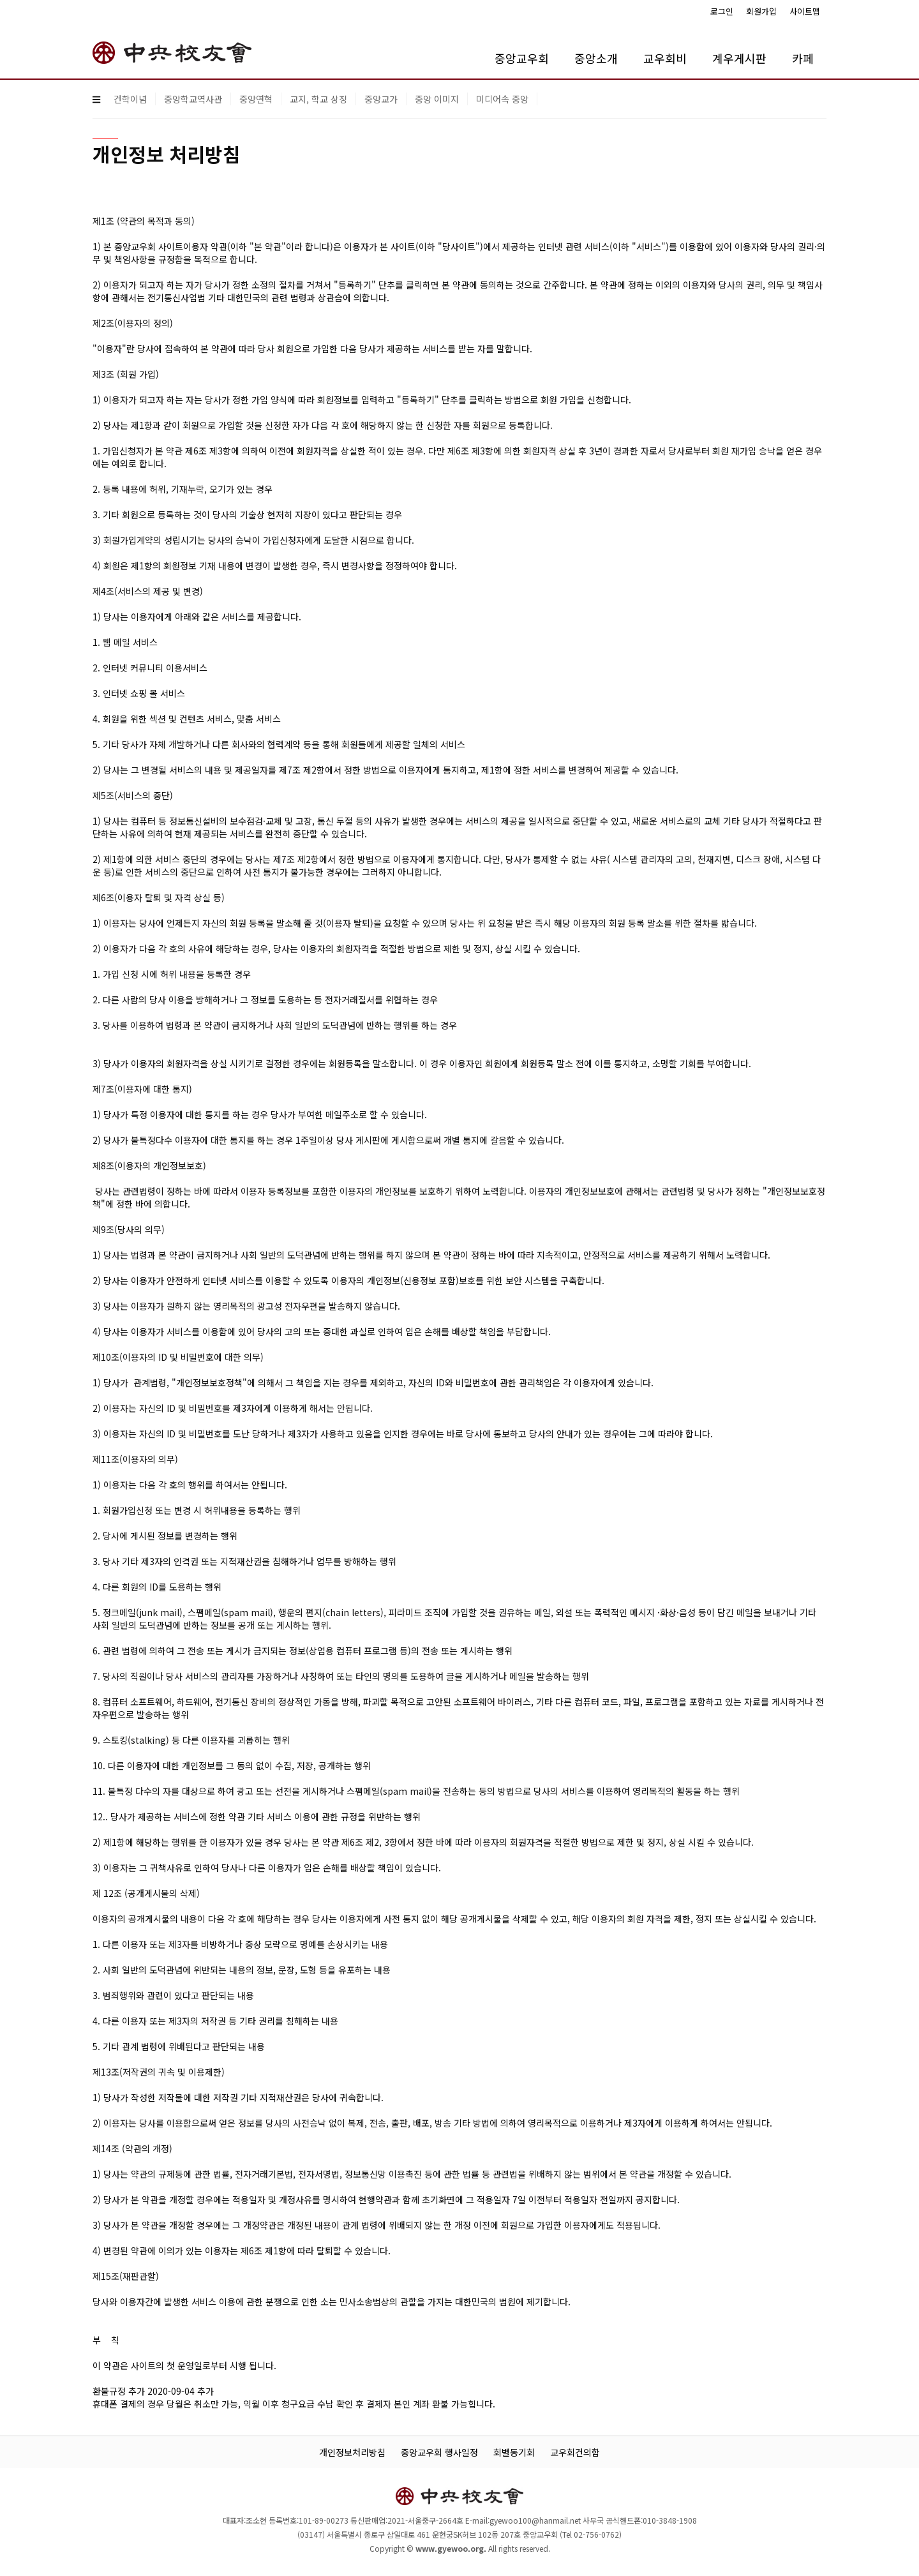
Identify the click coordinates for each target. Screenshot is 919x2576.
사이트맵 (804, 11)
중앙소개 (596, 58)
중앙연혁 (256, 99)
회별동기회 (514, 2452)
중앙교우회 (522, 58)
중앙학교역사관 (193, 99)
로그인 (721, 11)
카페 (803, 58)
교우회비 (665, 58)
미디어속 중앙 (502, 99)
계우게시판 (739, 58)
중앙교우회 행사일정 (439, 2452)
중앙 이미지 (437, 99)
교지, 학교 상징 (318, 99)
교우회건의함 (575, 2452)
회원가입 (761, 11)
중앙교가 (381, 99)
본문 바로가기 (0, 0)
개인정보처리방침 (352, 2452)
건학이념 (130, 99)
